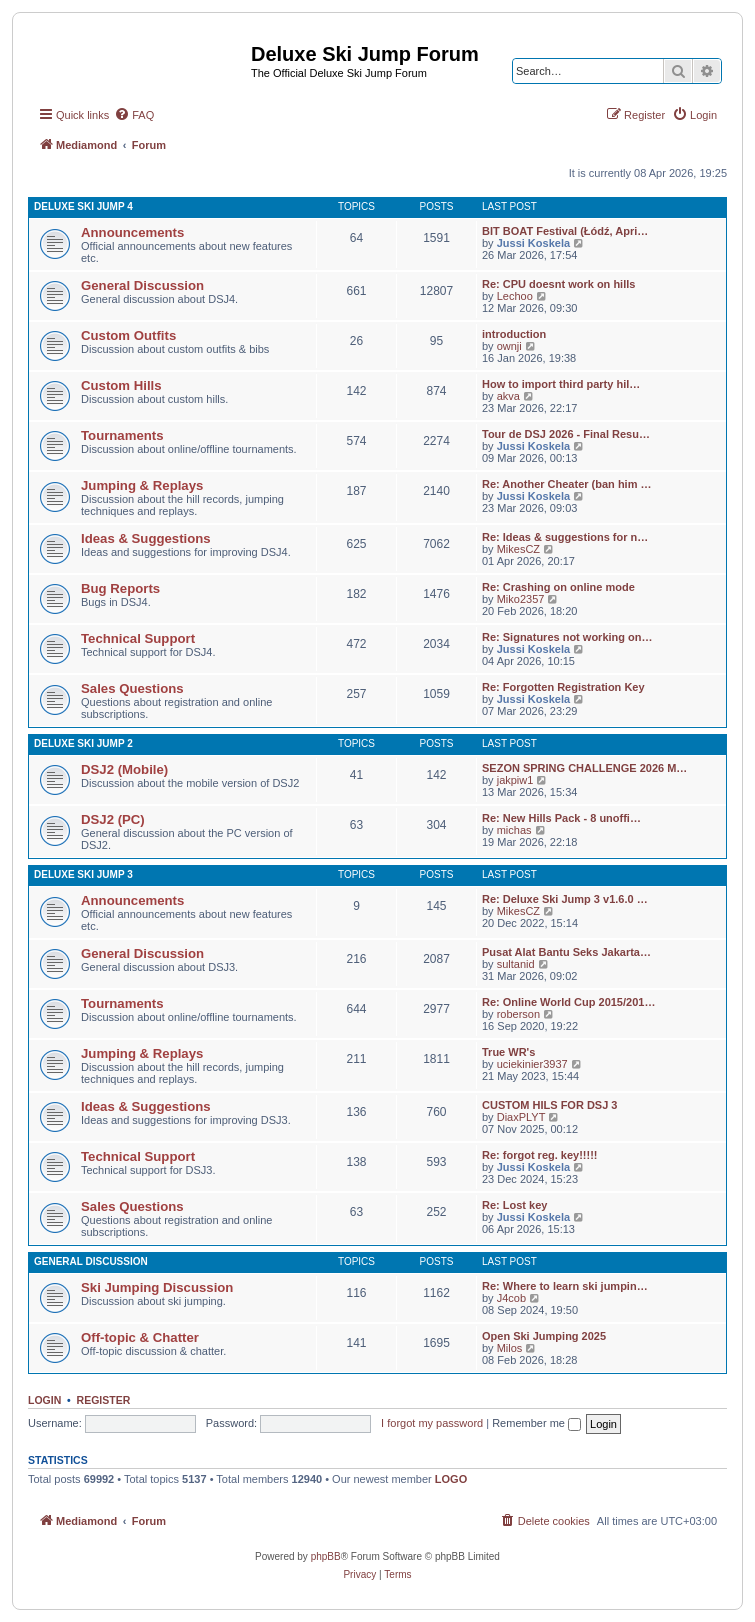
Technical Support (138, 638)
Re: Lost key (514, 1205)
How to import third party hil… (561, 384)
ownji (509, 346)
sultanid (516, 964)
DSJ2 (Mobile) (124, 769)
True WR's (508, 1052)
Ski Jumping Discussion (157, 1287)
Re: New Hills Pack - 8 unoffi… (561, 818)
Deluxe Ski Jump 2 (83, 743)
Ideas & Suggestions (146, 538)
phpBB (326, 1556)
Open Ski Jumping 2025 (544, 1336)
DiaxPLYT (521, 1117)
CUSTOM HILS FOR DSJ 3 (549, 1105)
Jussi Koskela (533, 243)
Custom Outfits (128, 335)
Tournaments (122, 435)
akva (508, 396)
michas (514, 830)
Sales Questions (132, 688)
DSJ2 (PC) (113, 819)
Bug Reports (120, 588)
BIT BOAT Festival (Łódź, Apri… (565, 231)
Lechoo (515, 296)
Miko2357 (521, 599)
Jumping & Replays (142, 485)
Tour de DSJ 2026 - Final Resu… (566, 434)
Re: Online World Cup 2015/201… (568, 1002)
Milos (510, 1348)
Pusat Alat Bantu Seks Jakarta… (566, 952)
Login (44, 1400)
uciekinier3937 (532, 1064)
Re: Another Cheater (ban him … (567, 484)
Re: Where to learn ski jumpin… (565, 1286)
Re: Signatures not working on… (567, 637)
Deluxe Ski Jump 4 (83, 206)
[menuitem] (134, 115)
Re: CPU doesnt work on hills (558, 284)
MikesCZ (518, 549)
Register (104, 1400)
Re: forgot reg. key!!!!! (540, 1155)
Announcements (132, 232)
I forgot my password (432, 1423)
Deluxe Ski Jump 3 (83, 874)
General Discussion (142, 285)
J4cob (511, 1298)
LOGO (451, 1479)
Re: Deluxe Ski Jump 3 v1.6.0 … (565, 899)
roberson (518, 1014)
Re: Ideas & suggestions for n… (565, 537)
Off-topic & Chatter (140, 1337)
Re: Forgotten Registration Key (563, 687)
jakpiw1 (515, 780)
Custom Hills (121, 385)
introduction (514, 334)
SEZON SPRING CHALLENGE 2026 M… (584, 768)
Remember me (536, 1423)
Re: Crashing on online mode (558, 587)
